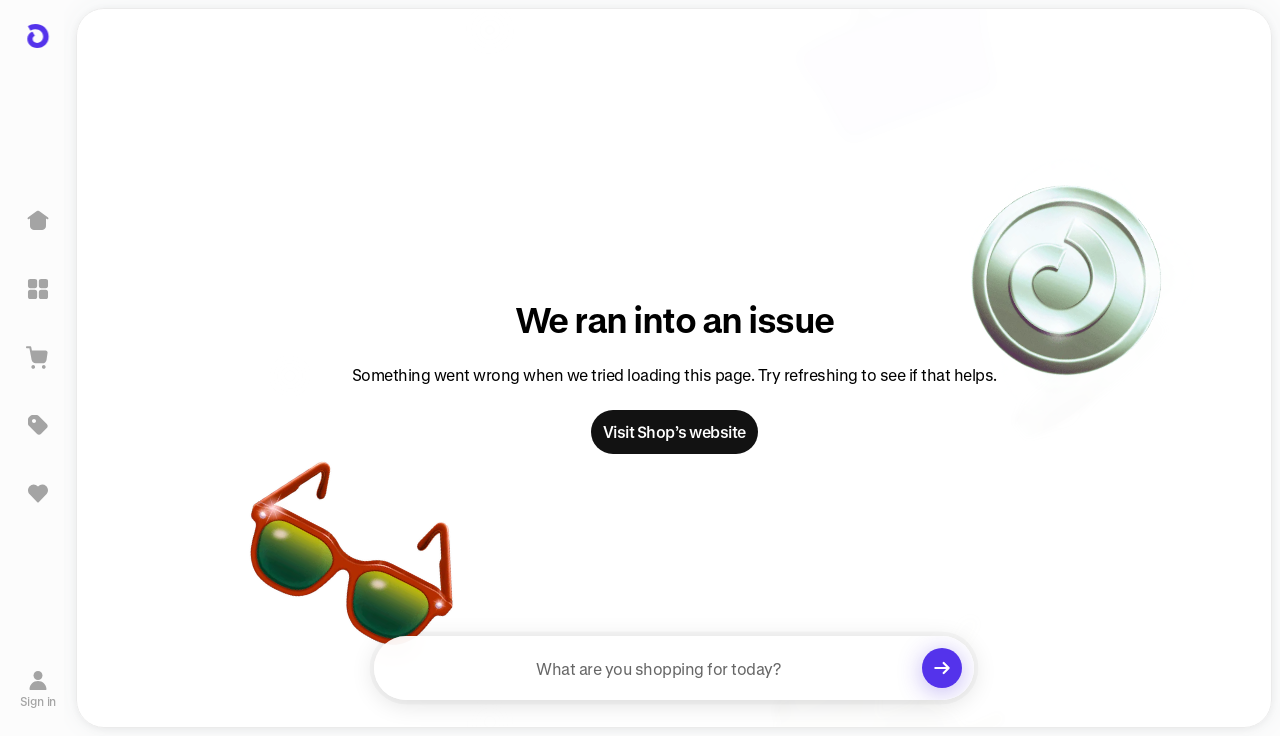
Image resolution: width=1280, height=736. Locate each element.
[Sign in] (38, 689)
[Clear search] (942, 668)
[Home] (38, 221)
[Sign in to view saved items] (38, 493)
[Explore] (38, 289)
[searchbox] (674, 668)
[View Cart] (38, 357)
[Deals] (38, 425)
